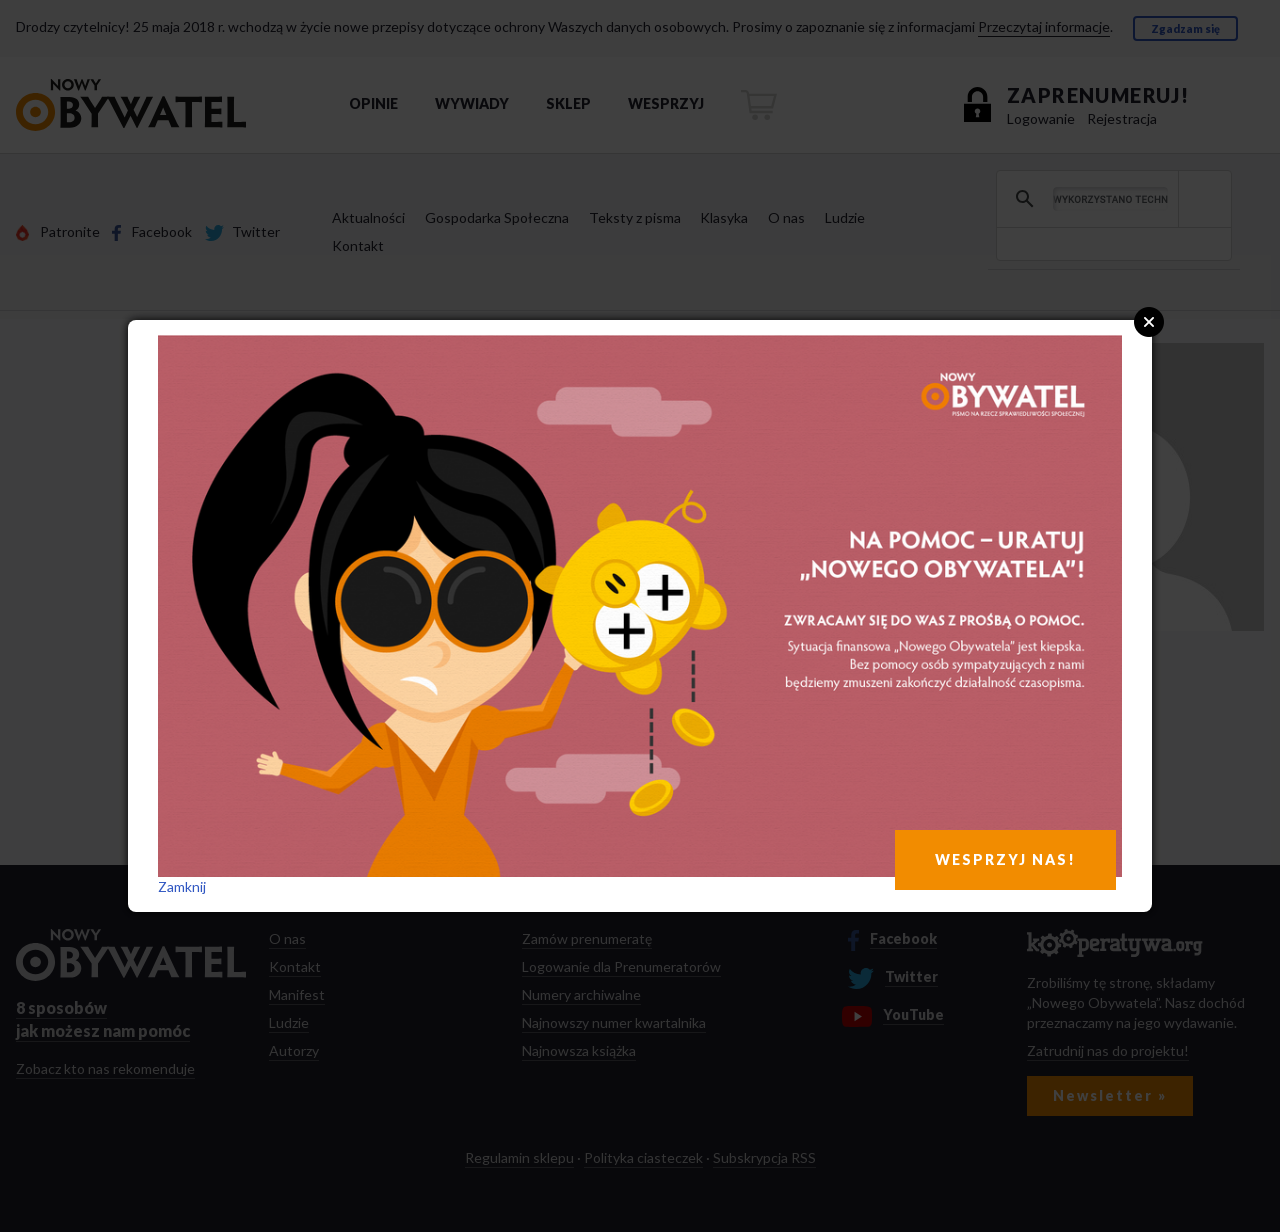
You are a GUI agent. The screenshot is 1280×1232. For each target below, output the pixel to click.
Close (1149, 322)
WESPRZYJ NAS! (1005, 859)
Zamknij (182, 886)
